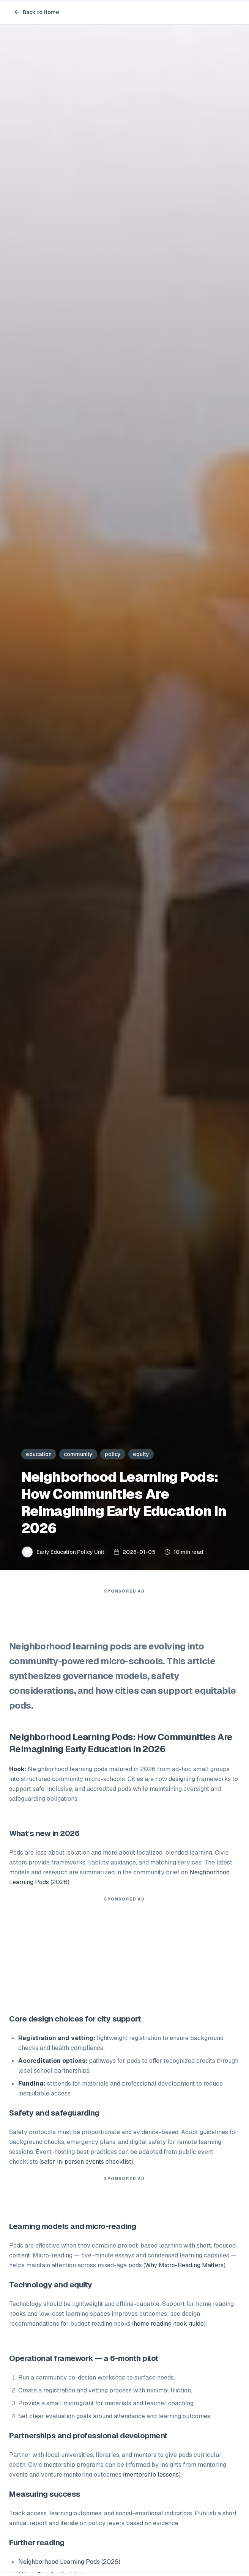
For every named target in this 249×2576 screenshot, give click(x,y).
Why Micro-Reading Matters (184, 2265)
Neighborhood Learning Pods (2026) (69, 2562)
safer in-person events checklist (86, 2162)
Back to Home (36, 12)
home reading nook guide (169, 2324)
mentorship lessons (151, 2475)
